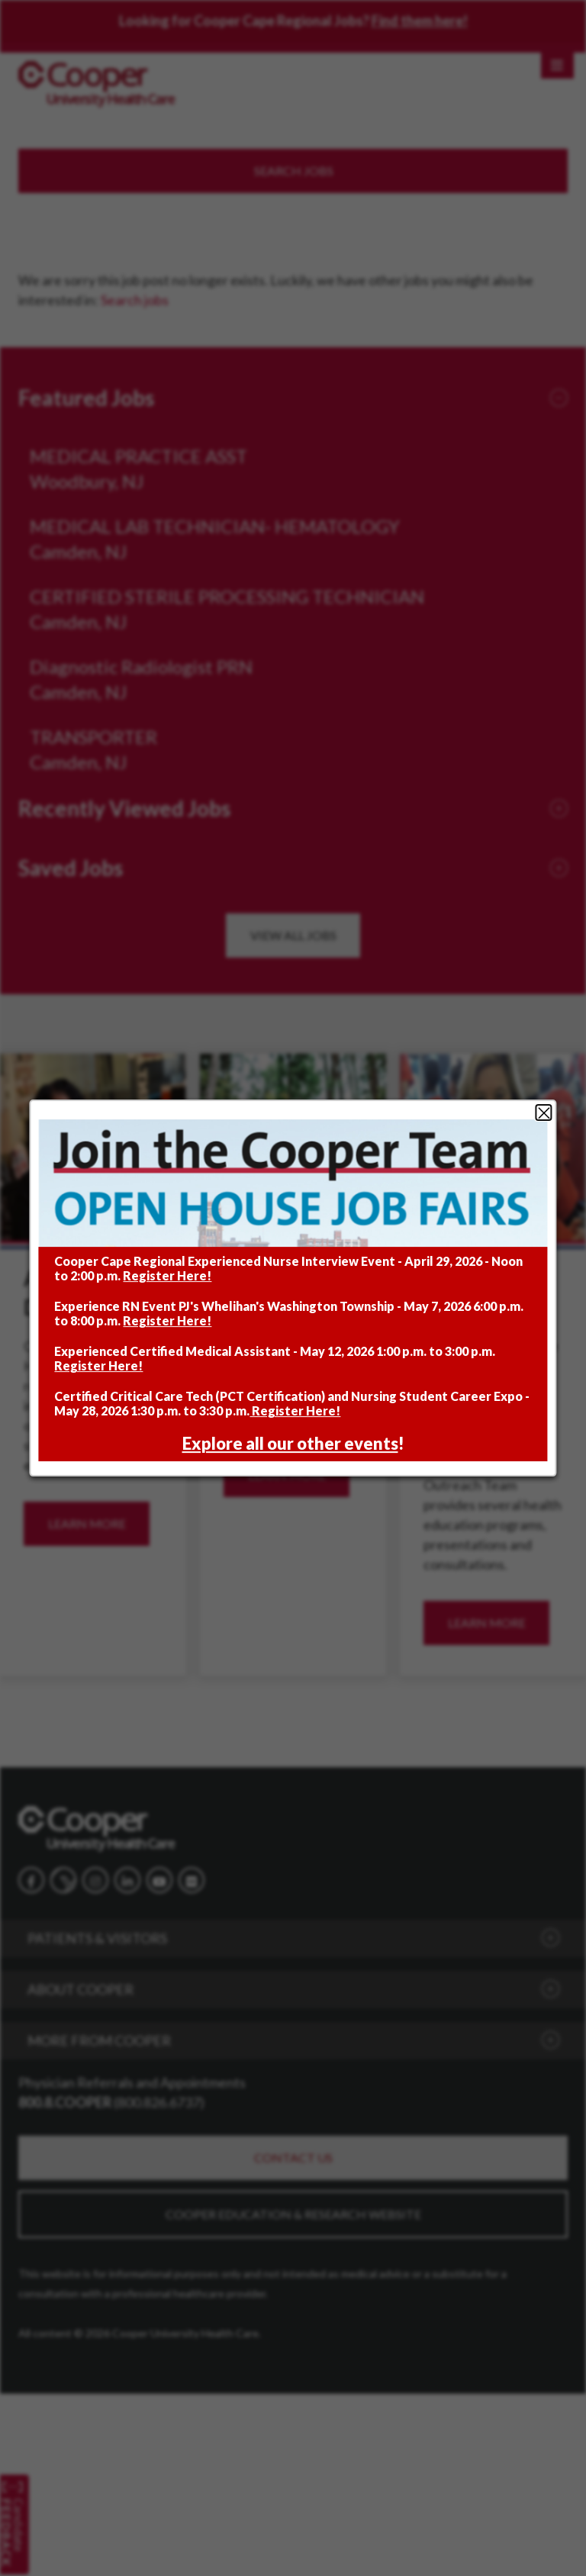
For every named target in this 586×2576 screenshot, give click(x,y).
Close (544, 1112)
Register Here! (167, 1275)
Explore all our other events (290, 1443)
